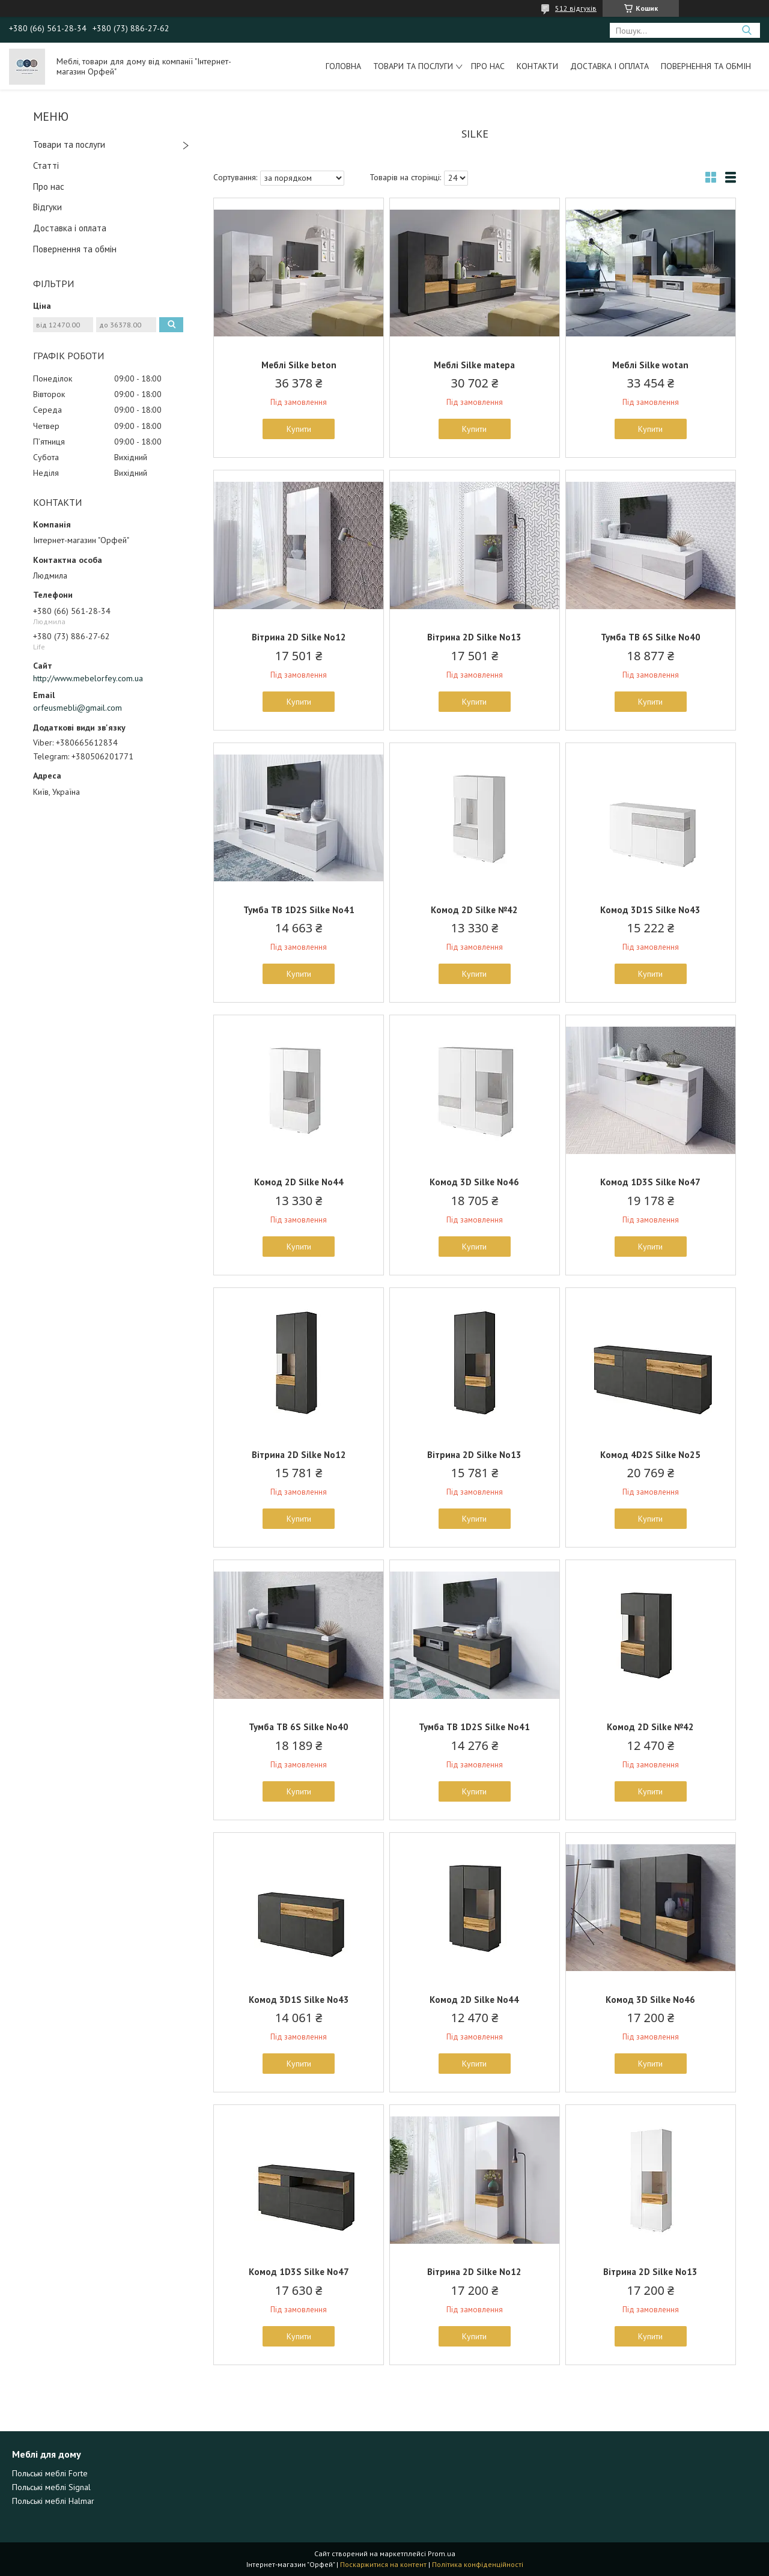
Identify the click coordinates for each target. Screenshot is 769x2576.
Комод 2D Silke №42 (474, 909)
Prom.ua (441, 2553)
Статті (46, 165)
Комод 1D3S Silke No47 (650, 1181)
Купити (299, 429)
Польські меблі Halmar (53, 2501)
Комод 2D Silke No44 (299, 1181)
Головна (343, 66)
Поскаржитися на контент (383, 2564)
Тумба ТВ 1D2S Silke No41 (298, 909)
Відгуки (47, 207)
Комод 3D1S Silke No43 (650, 909)
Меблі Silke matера (474, 364)
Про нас (488, 66)
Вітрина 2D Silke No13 (474, 637)
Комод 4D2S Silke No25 (650, 1454)
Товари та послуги (413, 66)
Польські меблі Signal (51, 2487)
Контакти (537, 66)
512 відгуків (576, 8)
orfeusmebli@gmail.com (77, 707)
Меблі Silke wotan (650, 364)
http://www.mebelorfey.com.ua (88, 678)
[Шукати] (746, 30)
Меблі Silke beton (298, 364)
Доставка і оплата (609, 66)
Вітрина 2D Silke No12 (299, 637)
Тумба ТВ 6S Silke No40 (651, 637)
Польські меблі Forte (50, 2473)
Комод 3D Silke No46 (474, 1181)
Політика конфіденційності (477, 2564)
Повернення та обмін (706, 66)
